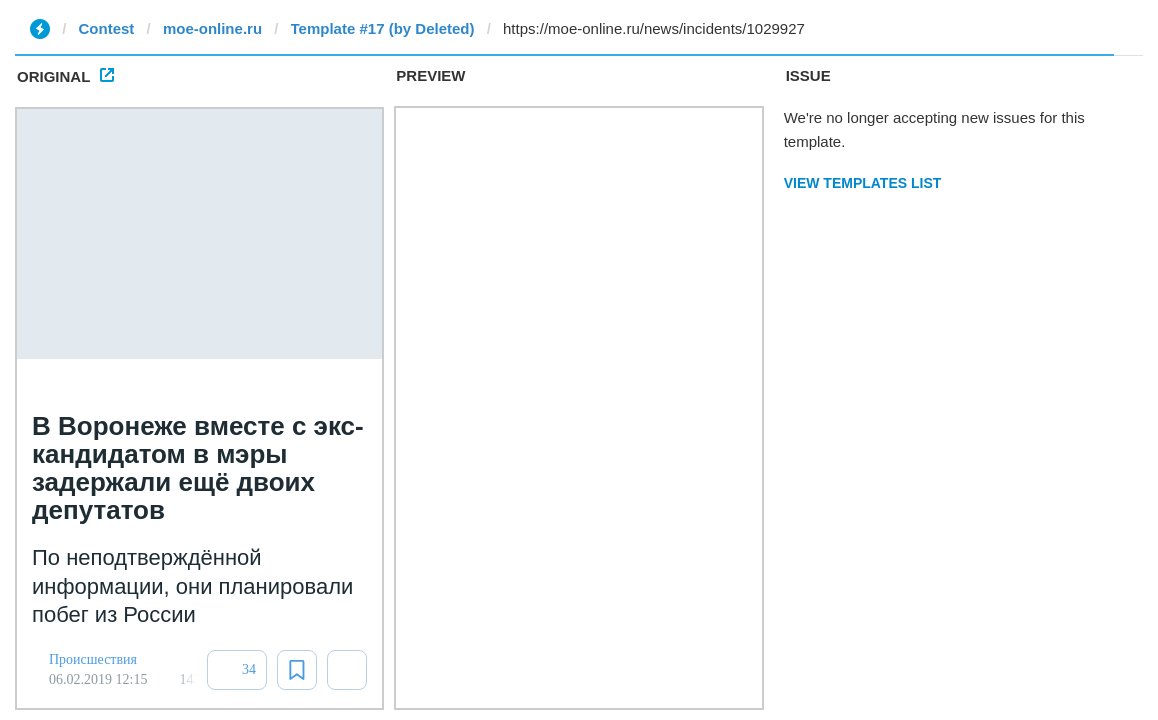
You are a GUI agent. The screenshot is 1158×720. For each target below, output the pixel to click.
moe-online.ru (212, 28)
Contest (107, 28)
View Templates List (863, 183)
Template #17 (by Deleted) (383, 28)
